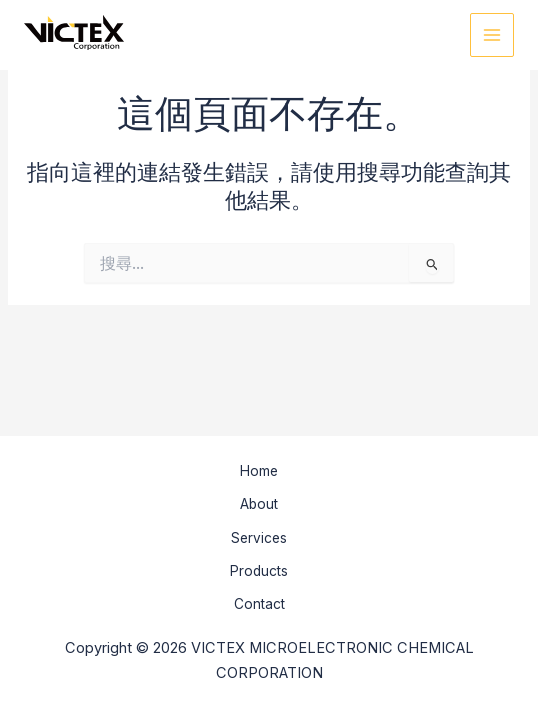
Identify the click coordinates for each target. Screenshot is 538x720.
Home (259, 471)
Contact (259, 604)
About (259, 504)
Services (259, 538)
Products (259, 571)
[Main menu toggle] (492, 35)
